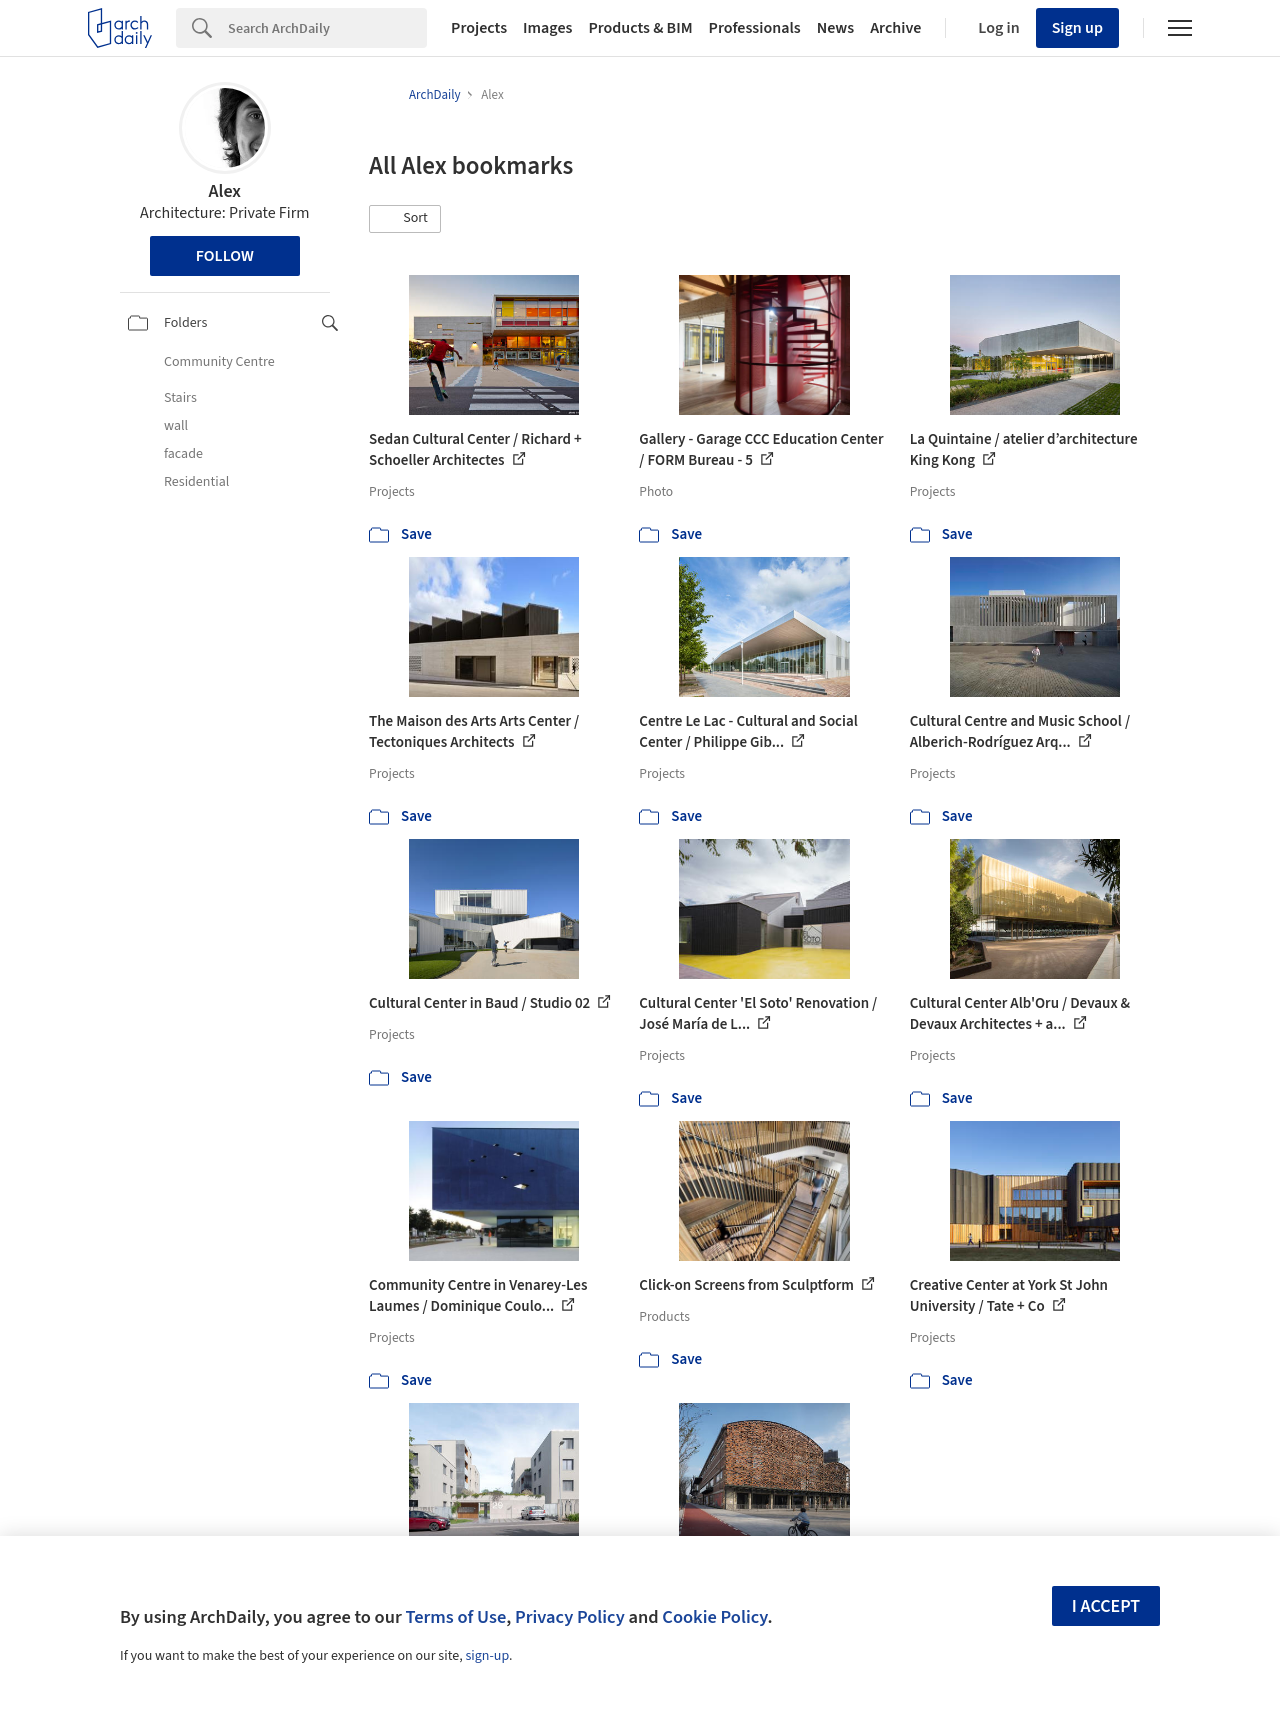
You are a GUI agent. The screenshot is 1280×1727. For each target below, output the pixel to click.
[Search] (327, 28)
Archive (895, 28)
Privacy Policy (570, 1617)
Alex (225, 191)
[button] (405, 219)
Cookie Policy (714, 1617)
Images (547, 28)
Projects (479, 28)
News (835, 28)
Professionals (755, 28)
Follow (225, 256)
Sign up (1077, 28)
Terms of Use (455, 1617)
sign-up (487, 1656)
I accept (1106, 1606)
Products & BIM (640, 28)
